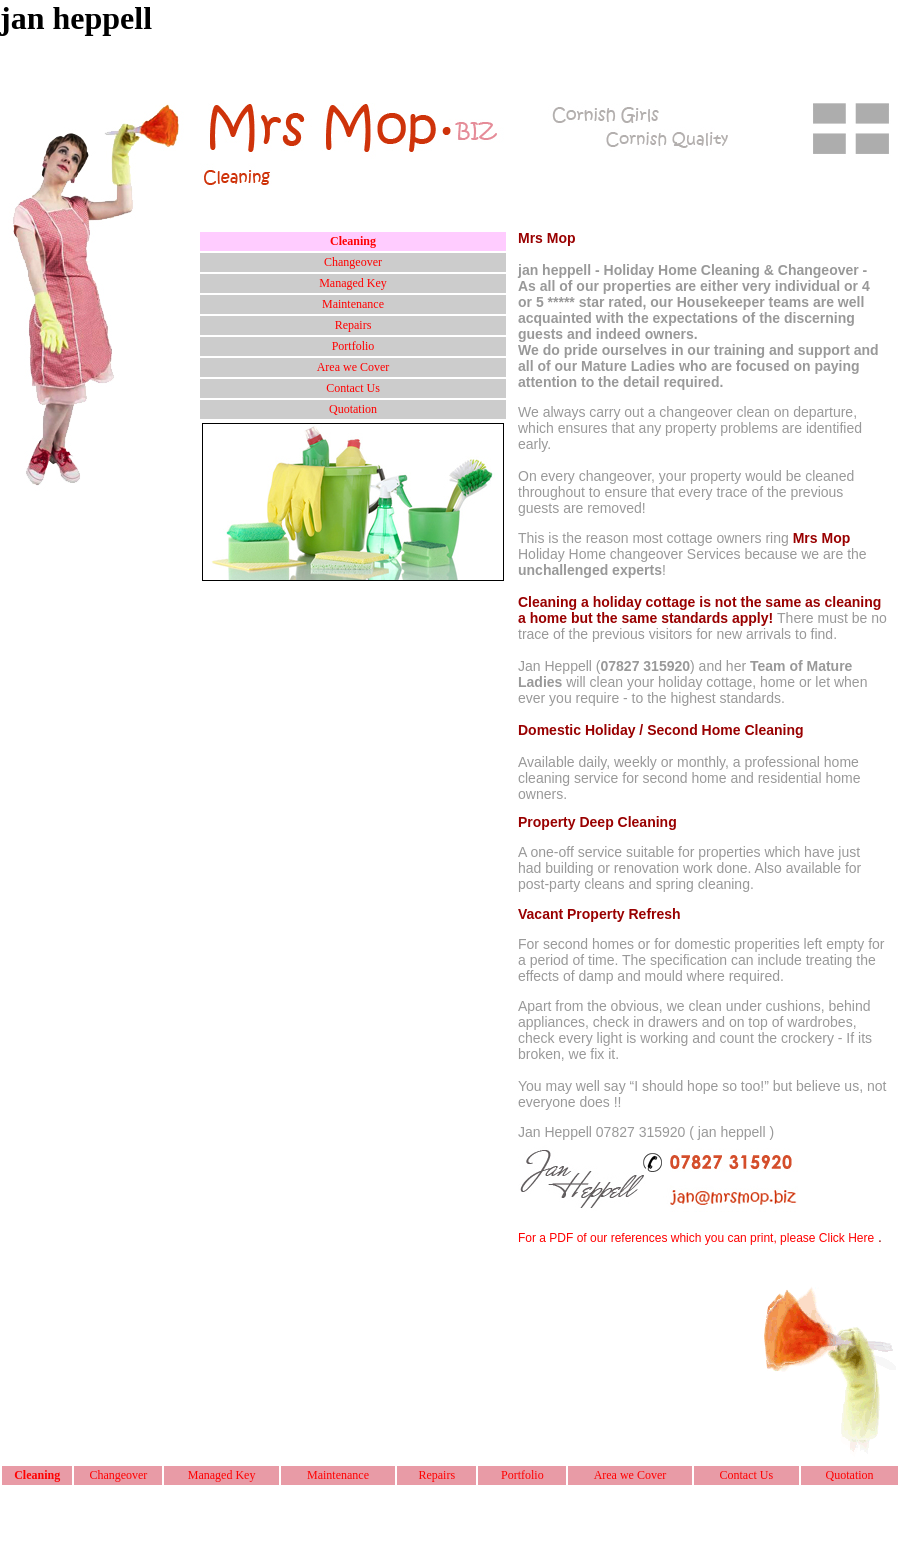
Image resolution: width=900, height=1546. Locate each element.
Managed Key (353, 283)
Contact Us (353, 388)
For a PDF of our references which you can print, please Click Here (696, 1238)
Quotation (353, 409)
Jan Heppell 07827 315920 (601, 1132)
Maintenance (353, 304)
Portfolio (353, 346)
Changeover (353, 262)
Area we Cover (353, 367)
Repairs (353, 325)
